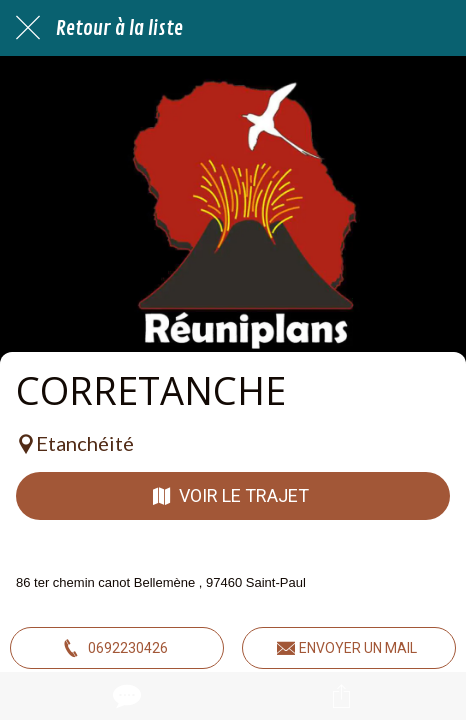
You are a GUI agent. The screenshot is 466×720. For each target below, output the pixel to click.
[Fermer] (28, 28)
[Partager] (342, 696)
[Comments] (125, 696)
